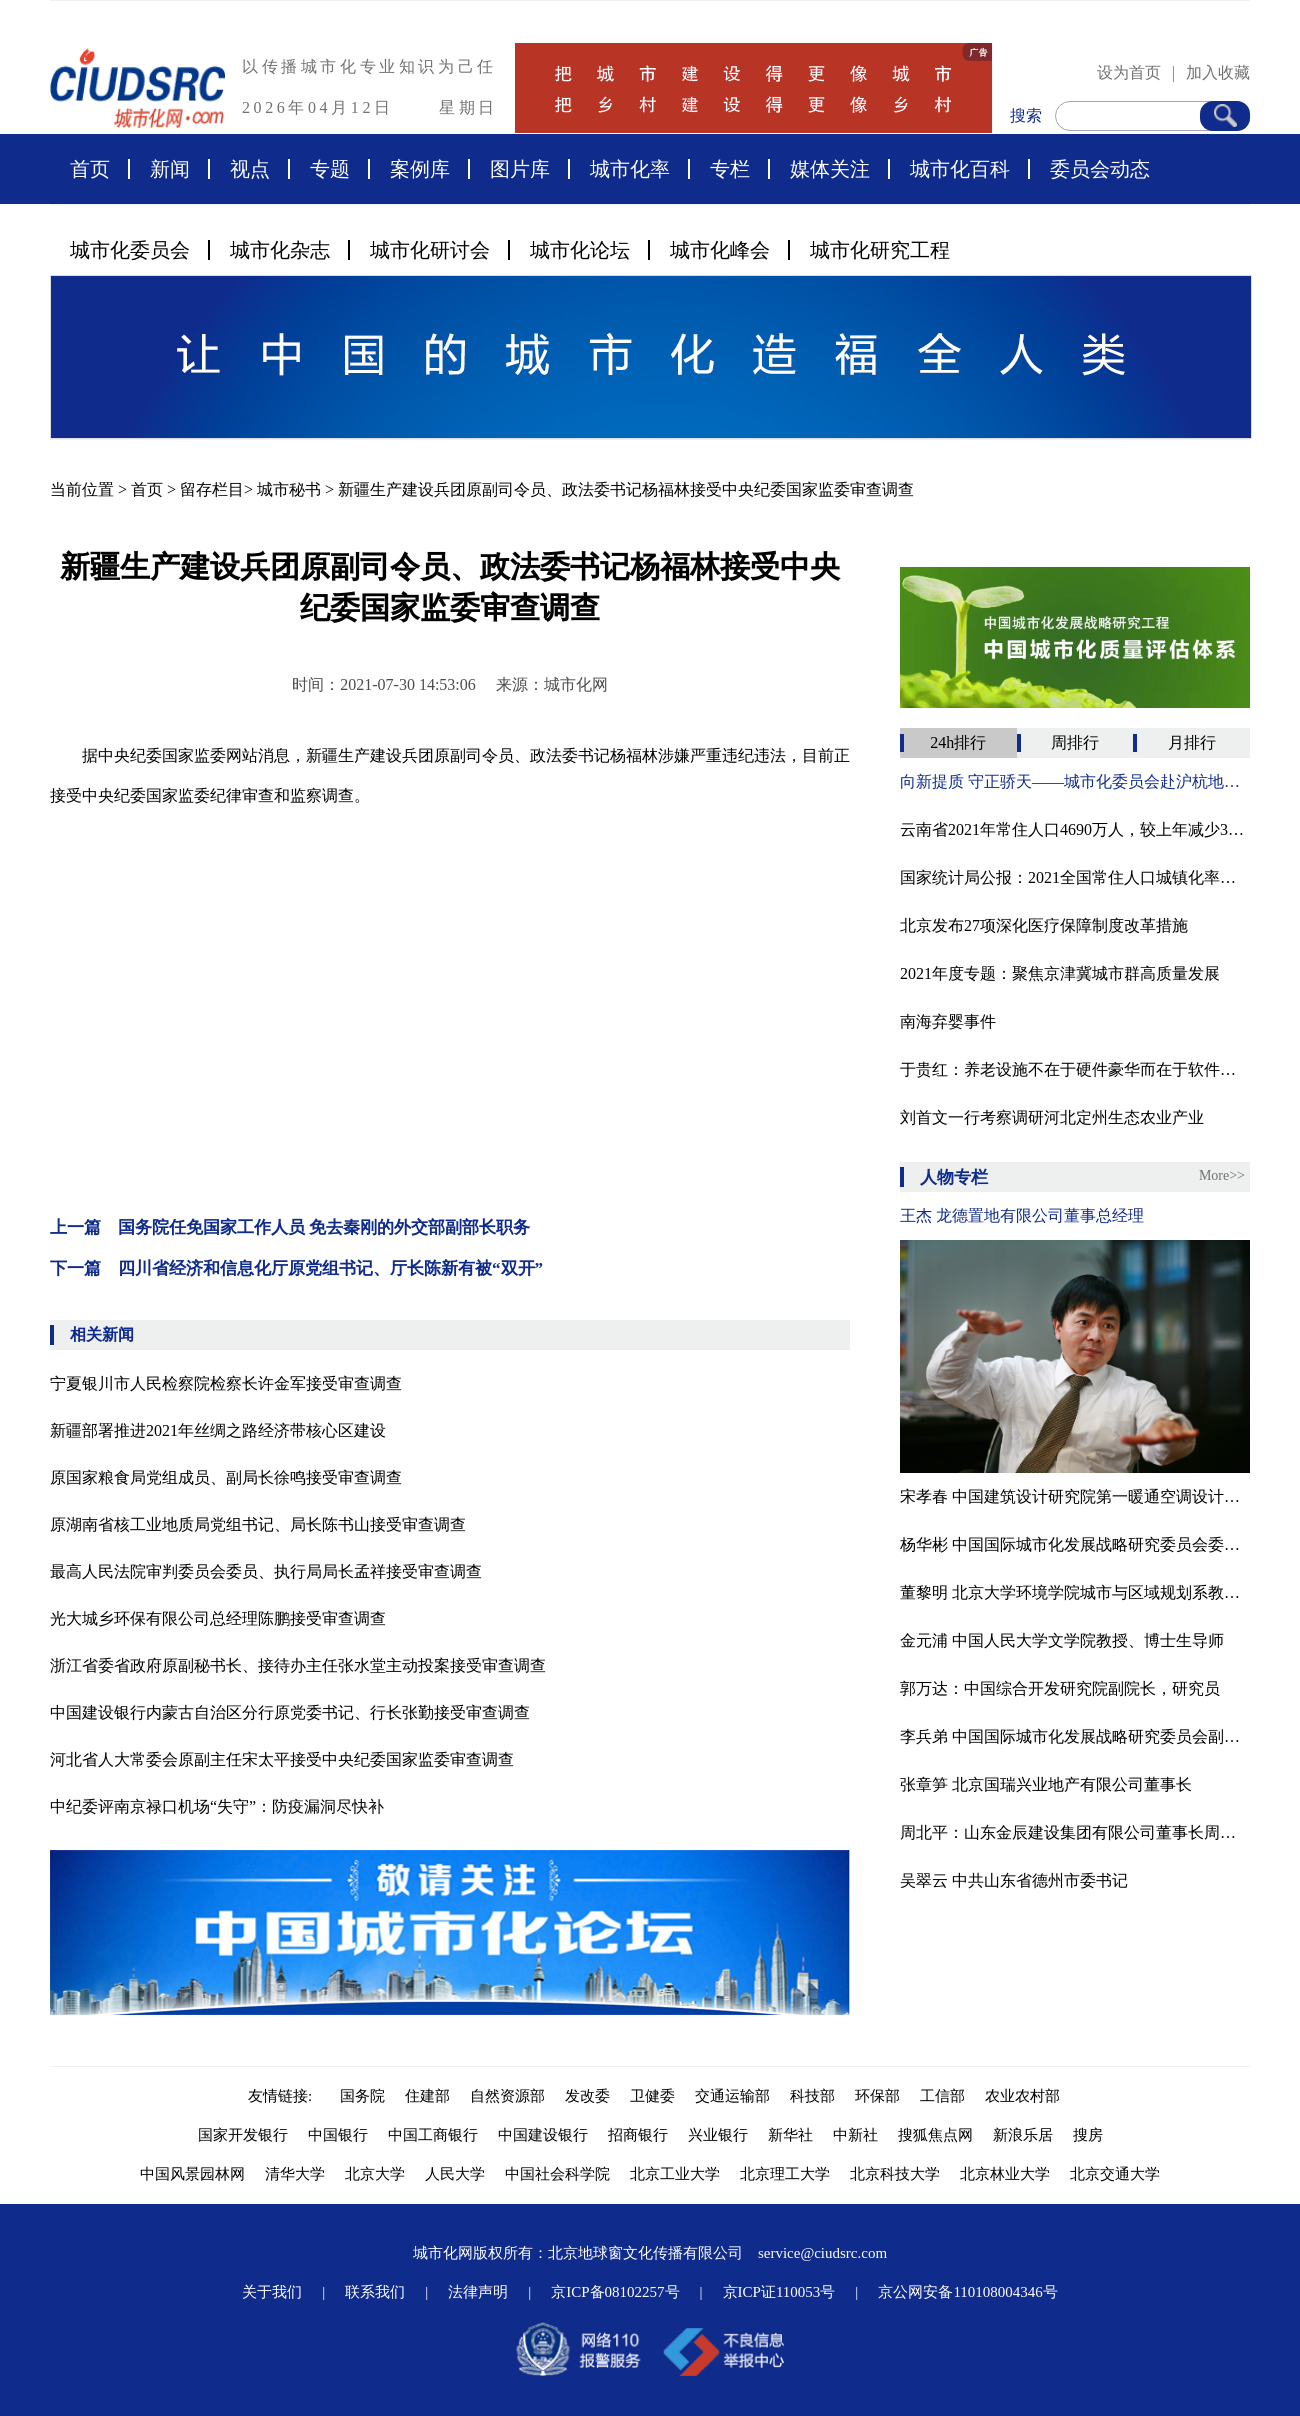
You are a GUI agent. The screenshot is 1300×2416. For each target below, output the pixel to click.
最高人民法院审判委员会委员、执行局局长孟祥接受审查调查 (266, 1571)
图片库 (520, 169)
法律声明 (478, 2292)
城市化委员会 (130, 250)
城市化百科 (960, 169)
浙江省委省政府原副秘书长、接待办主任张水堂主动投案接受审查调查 (298, 1665)
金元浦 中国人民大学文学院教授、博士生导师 (1062, 1640)
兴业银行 (718, 2135)
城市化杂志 (280, 250)
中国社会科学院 (557, 2174)
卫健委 (652, 2096)
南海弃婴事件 (948, 1021)
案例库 (420, 169)
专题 (330, 169)
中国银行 (338, 2135)
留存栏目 (212, 489)
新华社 (790, 2135)
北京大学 (375, 2174)
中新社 (855, 2135)
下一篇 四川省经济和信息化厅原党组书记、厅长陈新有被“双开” (296, 1268)
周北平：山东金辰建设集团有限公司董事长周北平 (1075, 1832)
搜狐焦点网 (935, 2135)
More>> (1222, 1175)
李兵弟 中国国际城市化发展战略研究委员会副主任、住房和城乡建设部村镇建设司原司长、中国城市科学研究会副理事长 (1075, 1736)
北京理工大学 (785, 2174)
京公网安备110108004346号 (967, 2292)
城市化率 (630, 169)
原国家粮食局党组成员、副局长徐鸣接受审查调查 (226, 1477)
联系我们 (375, 2292)
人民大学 (455, 2174)
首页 (90, 169)
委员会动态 (1100, 169)
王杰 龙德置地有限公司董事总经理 (1022, 1215)
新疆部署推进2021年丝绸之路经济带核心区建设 (218, 1430)
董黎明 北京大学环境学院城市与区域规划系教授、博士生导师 (1075, 1592)
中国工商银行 (433, 2135)
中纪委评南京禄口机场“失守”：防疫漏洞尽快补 (217, 1806)
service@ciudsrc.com (822, 2253)
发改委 (587, 2096)
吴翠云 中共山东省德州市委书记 (1014, 1880)
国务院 (362, 2096)
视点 (250, 169)
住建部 (427, 2096)
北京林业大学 (1005, 2174)
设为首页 (1129, 72)
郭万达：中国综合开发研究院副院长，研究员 (1060, 1688)
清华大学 (295, 2174)
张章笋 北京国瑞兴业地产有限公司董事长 (1046, 1784)
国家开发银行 (243, 2135)
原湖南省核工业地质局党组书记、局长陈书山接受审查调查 (258, 1524)
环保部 (877, 2096)
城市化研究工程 (880, 250)
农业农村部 (1022, 2096)
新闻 (170, 169)
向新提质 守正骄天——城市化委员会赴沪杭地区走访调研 (1075, 781)
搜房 (1088, 2135)
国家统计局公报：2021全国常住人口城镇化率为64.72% (1075, 877)
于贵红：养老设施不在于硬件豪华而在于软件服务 (1075, 1069)
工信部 (942, 2096)
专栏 (730, 169)
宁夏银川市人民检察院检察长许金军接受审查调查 (226, 1383)
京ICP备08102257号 (615, 2292)
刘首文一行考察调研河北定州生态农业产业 (1052, 1117)
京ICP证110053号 (779, 2292)
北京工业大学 (675, 2174)
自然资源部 (507, 2096)
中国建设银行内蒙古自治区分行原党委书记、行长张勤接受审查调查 (290, 1712)
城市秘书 (289, 489)
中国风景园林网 (192, 2174)
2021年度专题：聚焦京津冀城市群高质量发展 (1060, 973)
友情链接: (284, 2096)
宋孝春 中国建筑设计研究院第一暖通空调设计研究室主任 (1075, 1496)
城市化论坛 (580, 250)
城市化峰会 (720, 250)
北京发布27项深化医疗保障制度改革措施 (1044, 925)
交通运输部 (732, 2096)
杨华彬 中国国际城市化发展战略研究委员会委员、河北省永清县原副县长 (1075, 1544)
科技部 (812, 2096)
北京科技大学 (895, 2174)
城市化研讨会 (430, 250)
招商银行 (638, 2135)
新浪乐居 (1023, 2135)
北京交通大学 (1115, 2174)
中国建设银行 (543, 2135)
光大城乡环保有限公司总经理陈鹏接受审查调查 (218, 1618)
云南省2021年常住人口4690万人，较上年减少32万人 (1075, 829)
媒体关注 (830, 169)
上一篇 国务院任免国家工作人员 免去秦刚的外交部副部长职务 (290, 1227)
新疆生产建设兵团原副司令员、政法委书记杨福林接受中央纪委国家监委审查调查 (626, 489)
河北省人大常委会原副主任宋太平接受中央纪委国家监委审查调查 (282, 1759)
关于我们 (272, 2292)
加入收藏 (1218, 72)
